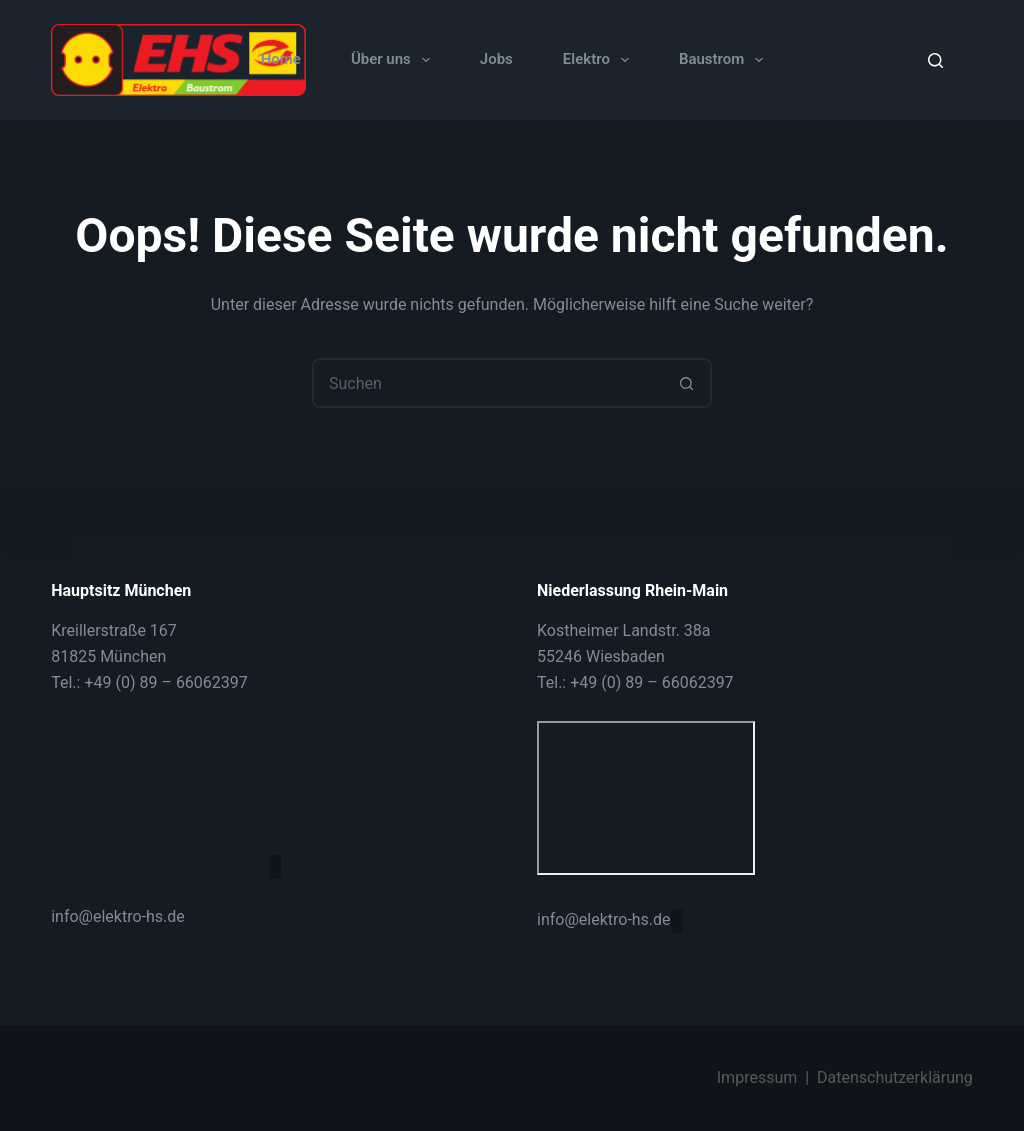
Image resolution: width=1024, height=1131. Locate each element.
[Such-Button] (687, 383)
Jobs (496, 59)
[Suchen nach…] (487, 383)
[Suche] (935, 60)
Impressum (757, 1077)
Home (281, 59)
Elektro (600, 60)
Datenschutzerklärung (895, 1077)
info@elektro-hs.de (118, 915)
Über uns (394, 60)
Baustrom (725, 60)
